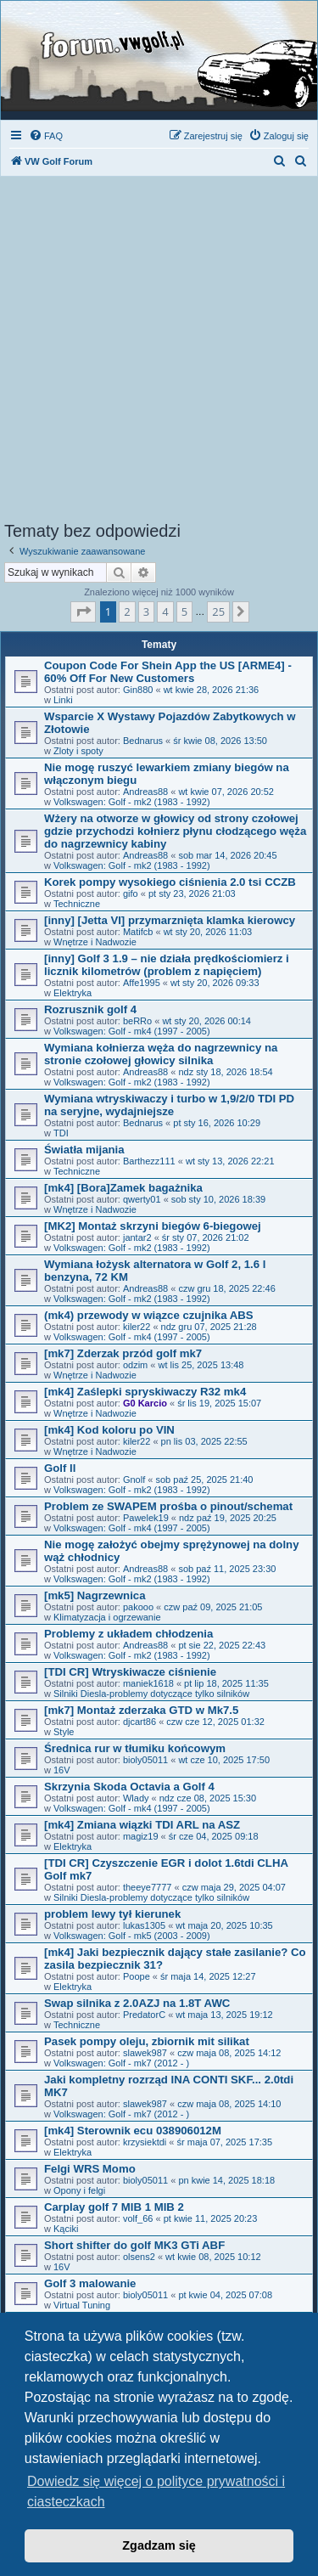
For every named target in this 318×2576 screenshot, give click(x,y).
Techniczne (76, 904)
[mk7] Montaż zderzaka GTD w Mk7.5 (141, 1710)
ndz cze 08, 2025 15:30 (207, 1798)
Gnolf (134, 1479)
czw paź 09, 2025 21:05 (213, 1607)
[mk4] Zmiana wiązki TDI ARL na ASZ (142, 1824)
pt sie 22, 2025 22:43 (221, 1645)
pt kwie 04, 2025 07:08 (225, 2295)
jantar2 (137, 1237)
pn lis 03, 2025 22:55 (204, 1441)
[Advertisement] (159, 353)
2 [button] (127, 611)
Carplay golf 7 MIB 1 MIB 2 (114, 2207)
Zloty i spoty (78, 751)
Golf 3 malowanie (90, 2283)
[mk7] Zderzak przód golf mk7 (123, 1353)
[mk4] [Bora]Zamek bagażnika (123, 1187)
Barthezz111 (149, 1161)
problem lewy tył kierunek (112, 1914)
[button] (83, 611)
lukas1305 (144, 1925)
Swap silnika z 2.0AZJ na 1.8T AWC (137, 2003)
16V (61, 1770)
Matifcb (138, 932)
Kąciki (65, 2229)
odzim (135, 1365)
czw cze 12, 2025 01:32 (215, 1721)
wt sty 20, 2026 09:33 (214, 983)
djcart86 (139, 1721)
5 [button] (184, 611)
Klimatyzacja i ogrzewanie (107, 1617)
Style (63, 1732)
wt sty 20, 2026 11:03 (208, 932)
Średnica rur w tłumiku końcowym (135, 1748)
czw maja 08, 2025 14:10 (229, 2104)
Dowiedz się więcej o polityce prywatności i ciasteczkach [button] (156, 2491)
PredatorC (144, 2015)
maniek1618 (148, 1683)
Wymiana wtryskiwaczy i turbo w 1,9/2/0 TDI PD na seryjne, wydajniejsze (169, 1105)
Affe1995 (141, 983)
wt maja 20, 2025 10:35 (224, 1925)
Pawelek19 (146, 1518)
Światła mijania (84, 1149)
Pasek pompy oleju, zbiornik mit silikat (146, 2041)
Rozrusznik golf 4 (90, 1009)
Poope (136, 1976)
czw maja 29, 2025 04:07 (234, 1887)
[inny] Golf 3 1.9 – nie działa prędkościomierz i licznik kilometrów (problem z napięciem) (166, 965)
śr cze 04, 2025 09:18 (214, 1836)
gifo (130, 893)
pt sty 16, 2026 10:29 (216, 1123)
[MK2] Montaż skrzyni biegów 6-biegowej (152, 1226)
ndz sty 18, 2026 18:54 (225, 1072)
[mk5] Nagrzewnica (94, 1595)
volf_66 (138, 2218)
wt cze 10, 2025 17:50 (224, 1760)
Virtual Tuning (81, 2305)
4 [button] (165, 611)
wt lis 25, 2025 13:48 (201, 1365)
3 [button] (146, 611)
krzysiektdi (144, 2142)
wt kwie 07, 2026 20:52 (226, 791)
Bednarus (143, 741)
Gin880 (138, 690)
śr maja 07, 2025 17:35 (225, 2142)
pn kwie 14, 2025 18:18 (226, 2180)
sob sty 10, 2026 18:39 (218, 1199)
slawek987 (145, 2053)
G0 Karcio (145, 1403)
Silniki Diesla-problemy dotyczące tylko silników (151, 1693)
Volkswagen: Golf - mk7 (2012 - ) (121, 2063)
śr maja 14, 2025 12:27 (208, 1976)
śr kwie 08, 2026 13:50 (220, 741)
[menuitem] (46, 136)
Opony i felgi (79, 2190)
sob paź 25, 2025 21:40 (204, 1479)
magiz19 (141, 1836)
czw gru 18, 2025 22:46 (226, 1288)
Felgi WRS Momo (90, 2168)
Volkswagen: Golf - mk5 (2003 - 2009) (131, 1936)
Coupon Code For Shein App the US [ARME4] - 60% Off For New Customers (168, 672)
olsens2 (139, 2257)
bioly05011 (145, 1760)
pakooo (138, 1607)
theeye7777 (147, 1887)
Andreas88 (145, 791)
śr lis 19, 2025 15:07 (219, 1403)
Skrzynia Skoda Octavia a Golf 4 (129, 1786)
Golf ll (59, 1468)
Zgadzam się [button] (158, 2545)
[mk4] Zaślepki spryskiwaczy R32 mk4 (145, 1391)
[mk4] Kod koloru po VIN (109, 1429)
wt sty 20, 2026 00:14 (206, 1021)
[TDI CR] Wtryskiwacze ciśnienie (130, 1672)
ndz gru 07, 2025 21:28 (209, 1327)
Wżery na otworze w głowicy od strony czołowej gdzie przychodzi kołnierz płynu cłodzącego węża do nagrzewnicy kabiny (175, 831)
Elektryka (72, 993)
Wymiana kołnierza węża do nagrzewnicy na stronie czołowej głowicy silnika (160, 1054)
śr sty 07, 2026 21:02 (205, 1237)
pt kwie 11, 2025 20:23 (211, 2218)
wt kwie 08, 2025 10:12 (213, 2257)
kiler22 (136, 1327)
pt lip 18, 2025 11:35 (226, 1683)
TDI (61, 1133)
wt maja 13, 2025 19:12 (224, 2015)
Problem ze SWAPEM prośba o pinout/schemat (168, 1506)
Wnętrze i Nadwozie (95, 942)
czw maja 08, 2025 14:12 (229, 2053)
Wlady (136, 1798)
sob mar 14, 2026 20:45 (227, 855)
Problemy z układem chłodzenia (128, 1633)
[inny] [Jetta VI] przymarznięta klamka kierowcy (169, 920)
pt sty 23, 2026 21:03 (192, 893)
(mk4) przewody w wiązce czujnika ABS (148, 1315)
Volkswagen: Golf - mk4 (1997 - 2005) (131, 1031)
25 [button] (218, 611)
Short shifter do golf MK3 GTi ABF (134, 2245)
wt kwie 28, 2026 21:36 (211, 690)
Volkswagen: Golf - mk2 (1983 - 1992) (131, 802)
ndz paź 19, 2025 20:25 (227, 1518)
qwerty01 (142, 1199)
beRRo (137, 1021)
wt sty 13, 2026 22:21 (230, 1161)
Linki (63, 700)
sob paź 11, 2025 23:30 (227, 1569)
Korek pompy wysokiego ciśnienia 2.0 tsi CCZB (170, 882)
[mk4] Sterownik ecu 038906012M (132, 2130)
